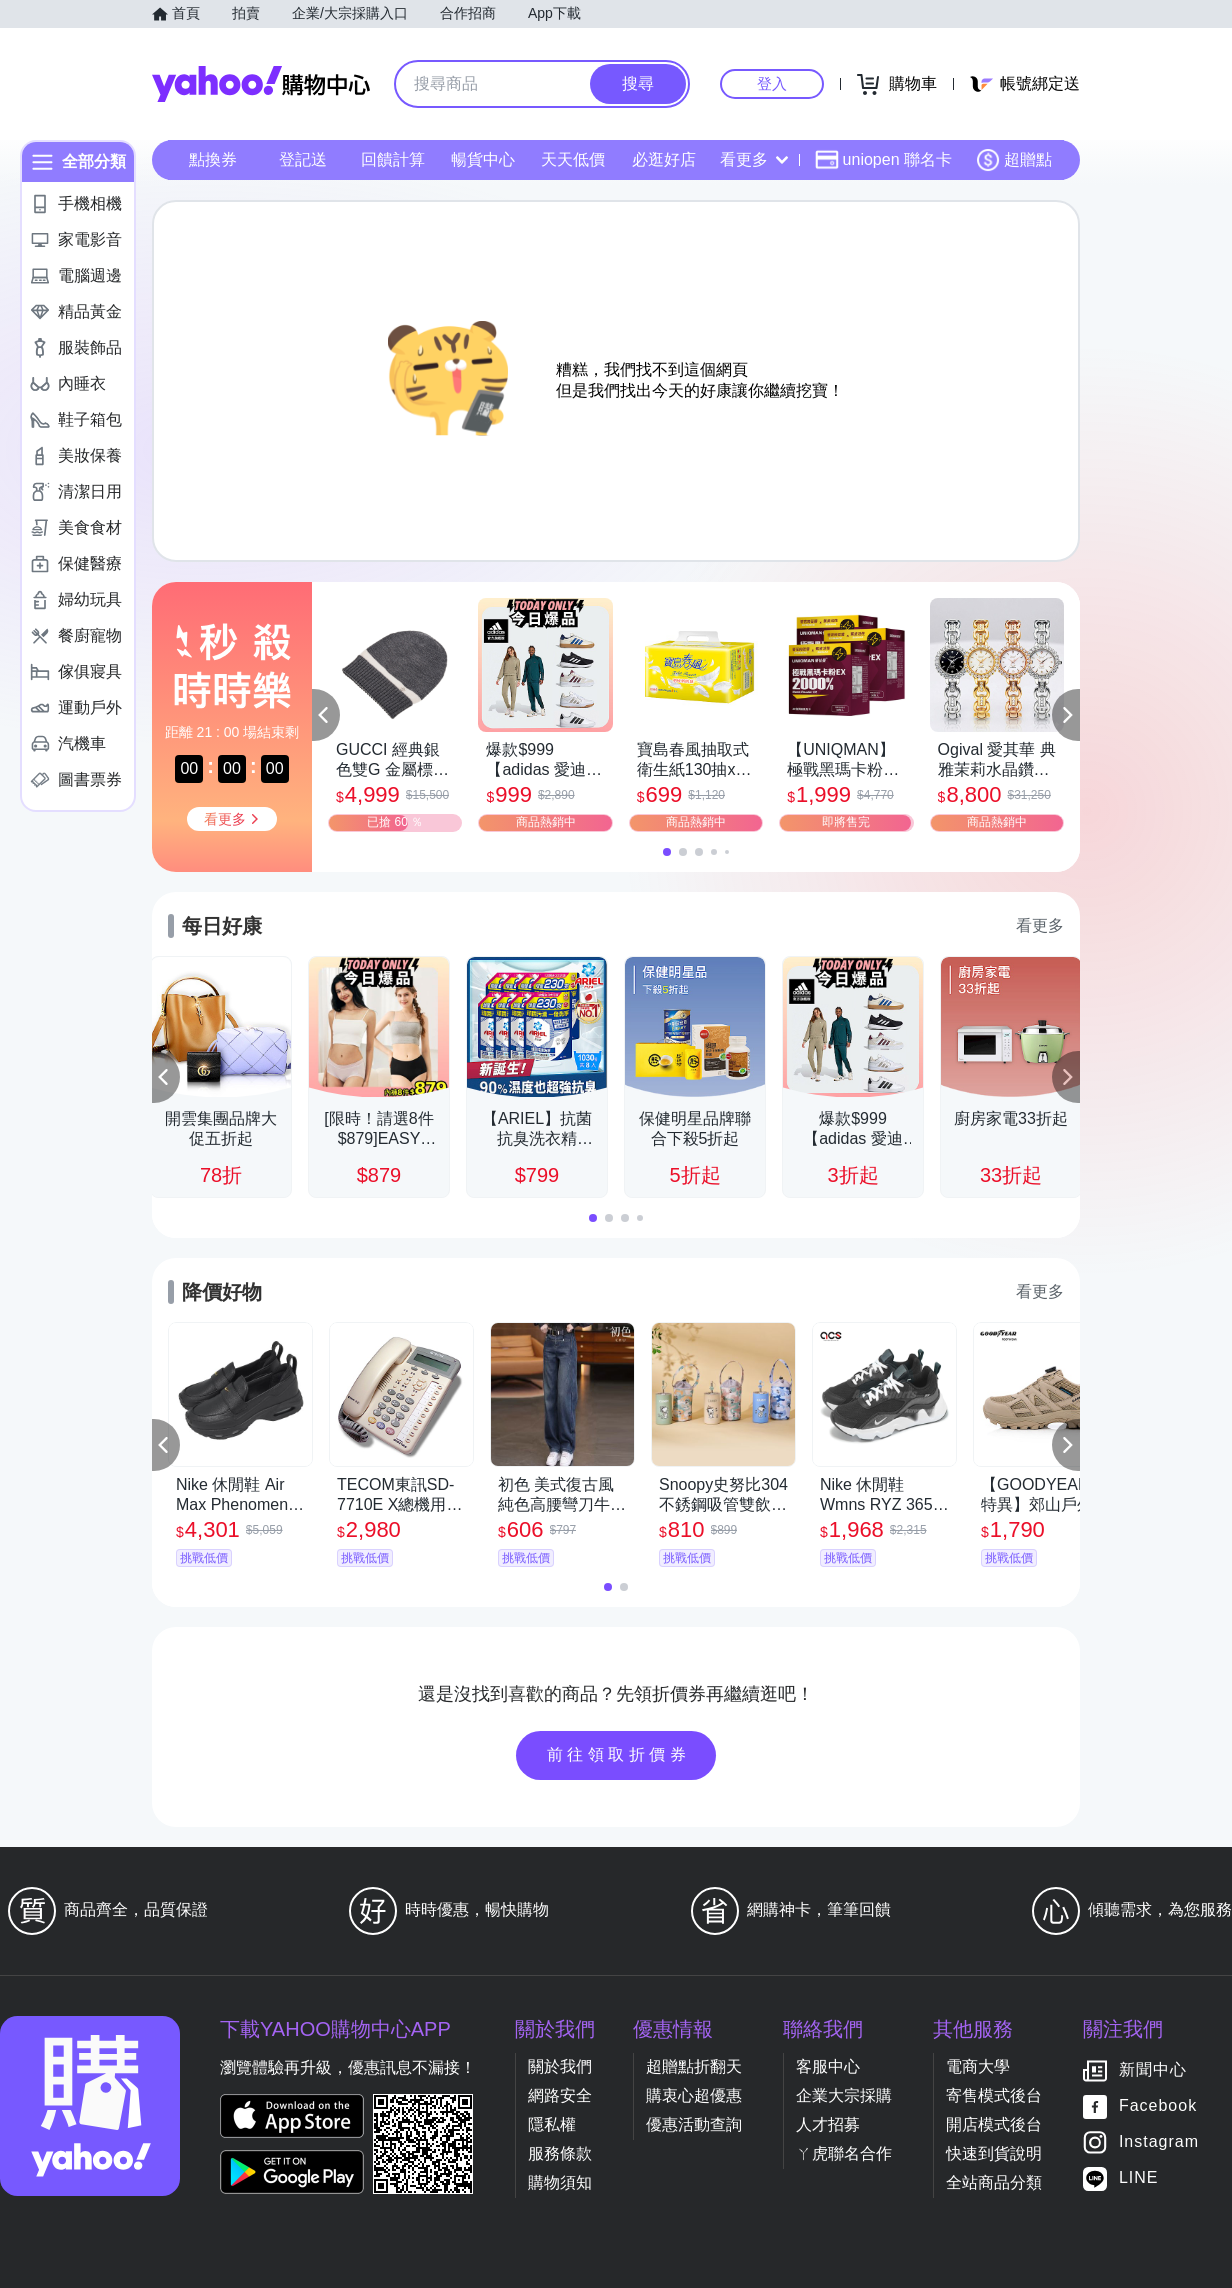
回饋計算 (393, 159)
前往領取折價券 (619, 1754)
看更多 (754, 159)
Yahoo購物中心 (261, 84)
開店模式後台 (994, 2124)
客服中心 (828, 2066)
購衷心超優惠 (694, 2095)
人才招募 (828, 2124)
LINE (1139, 2178)
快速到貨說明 (994, 2153)
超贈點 (1014, 160)
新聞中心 (1153, 2070)
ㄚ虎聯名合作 (844, 2153)
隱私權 (552, 2124)
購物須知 (560, 2182)
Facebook (1158, 2106)
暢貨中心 (483, 159)
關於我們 (560, 2066)
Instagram (1159, 2142)
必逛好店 (664, 159)
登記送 (303, 159)
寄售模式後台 (994, 2095)
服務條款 (560, 2153)
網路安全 (560, 2095)
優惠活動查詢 (694, 2124)
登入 (772, 83)
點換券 (213, 159)
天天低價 (573, 159)
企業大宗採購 (844, 2095)
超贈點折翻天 (694, 2066)
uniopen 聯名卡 (883, 160)
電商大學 (978, 2066)
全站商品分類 (994, 2182)
